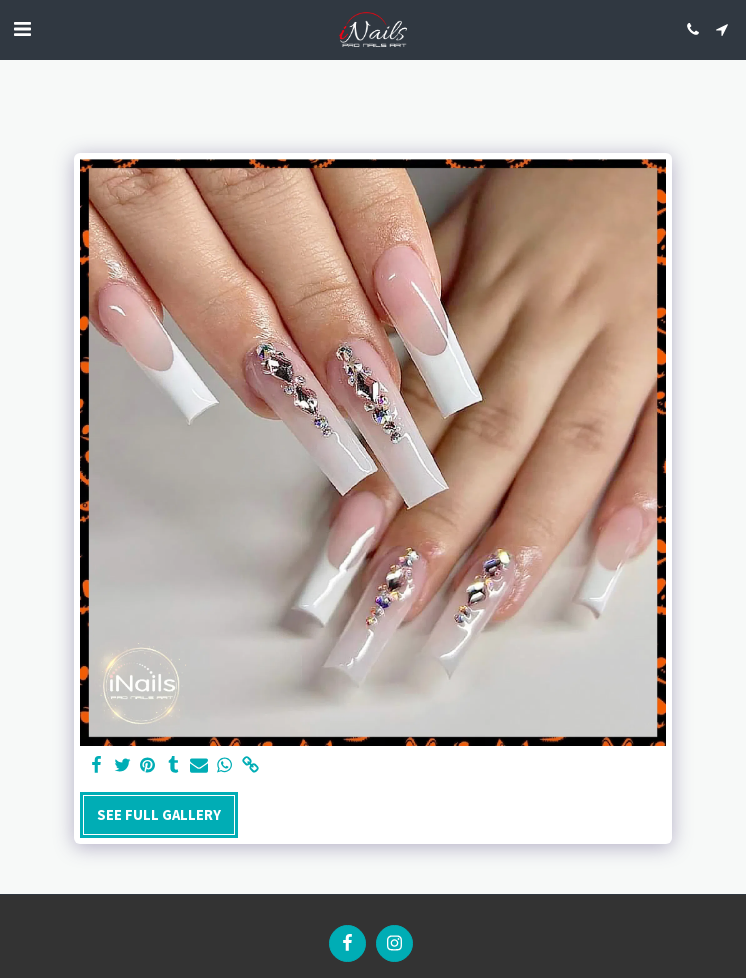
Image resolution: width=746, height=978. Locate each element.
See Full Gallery (159, 815)
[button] (22, 28)
